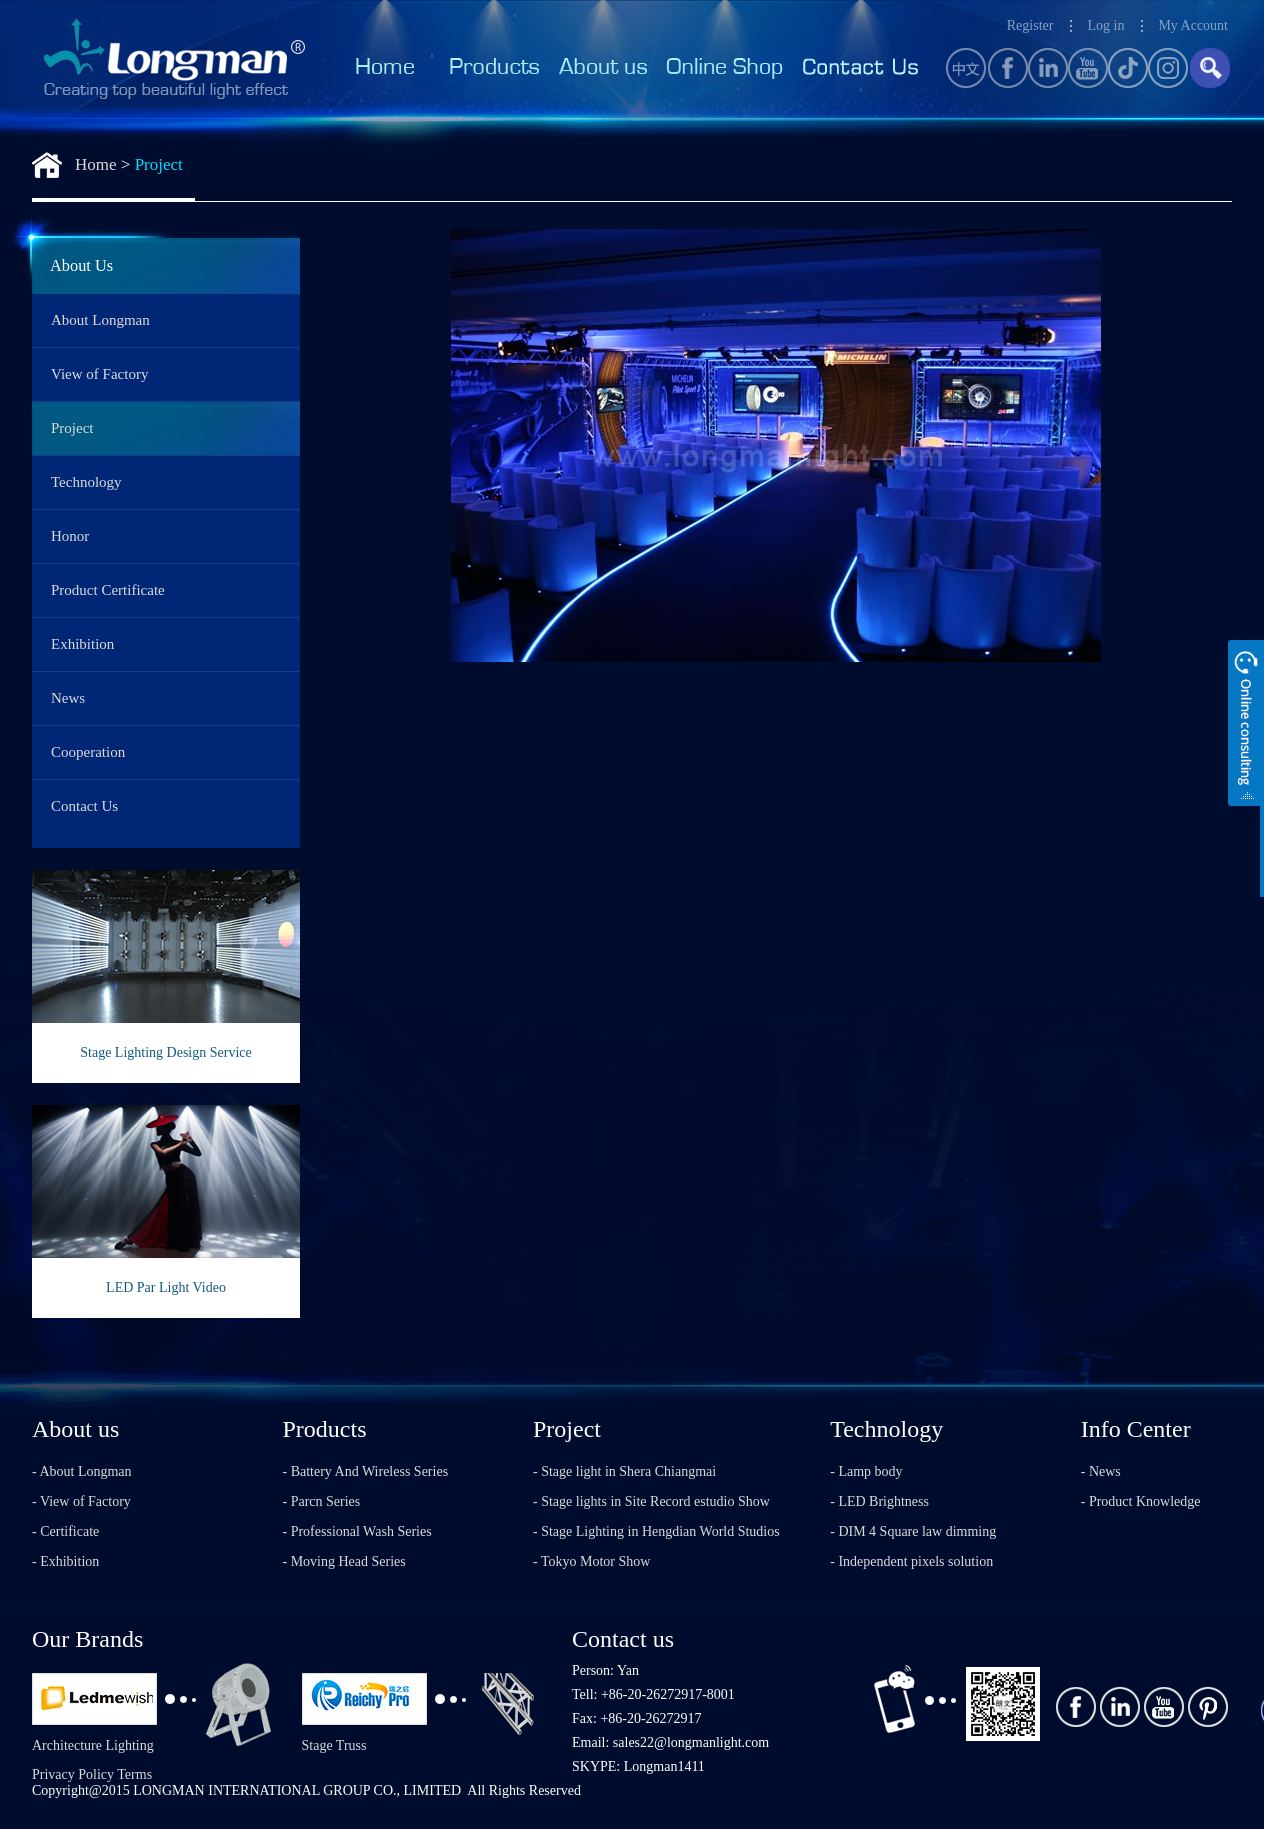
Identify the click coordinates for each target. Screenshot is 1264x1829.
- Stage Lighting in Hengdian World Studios (656, 1531)
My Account (1193, 25)
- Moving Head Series (344, 1561)
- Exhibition (65, 1561)
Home (96, 164)
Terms (134, 1774)
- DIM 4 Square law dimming (913, 1531)
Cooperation (88, 752)
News (68, 698)
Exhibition (82, 644)
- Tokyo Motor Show (591, 1561)
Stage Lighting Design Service (165, 1052)
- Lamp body (866, 1471)
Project (159, 164)
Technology (86, 482)
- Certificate (65, 1531)
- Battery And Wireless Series (366, 1471)
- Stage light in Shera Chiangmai (624, 1471)
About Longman (100, 320)
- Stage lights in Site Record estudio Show (651, 1501)
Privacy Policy (73, 1774)
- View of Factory (81, 1501)
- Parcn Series (322, 1501)
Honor (70, 536)
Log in (1105, 25)
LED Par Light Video (166, 1287)
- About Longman (82, 1471)
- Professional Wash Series (357, 1531)
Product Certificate (108, 590)
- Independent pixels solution (911, 1561)
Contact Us (84, 806)
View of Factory (99, 374)
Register (1030, 25)
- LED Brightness (879, 1501)
